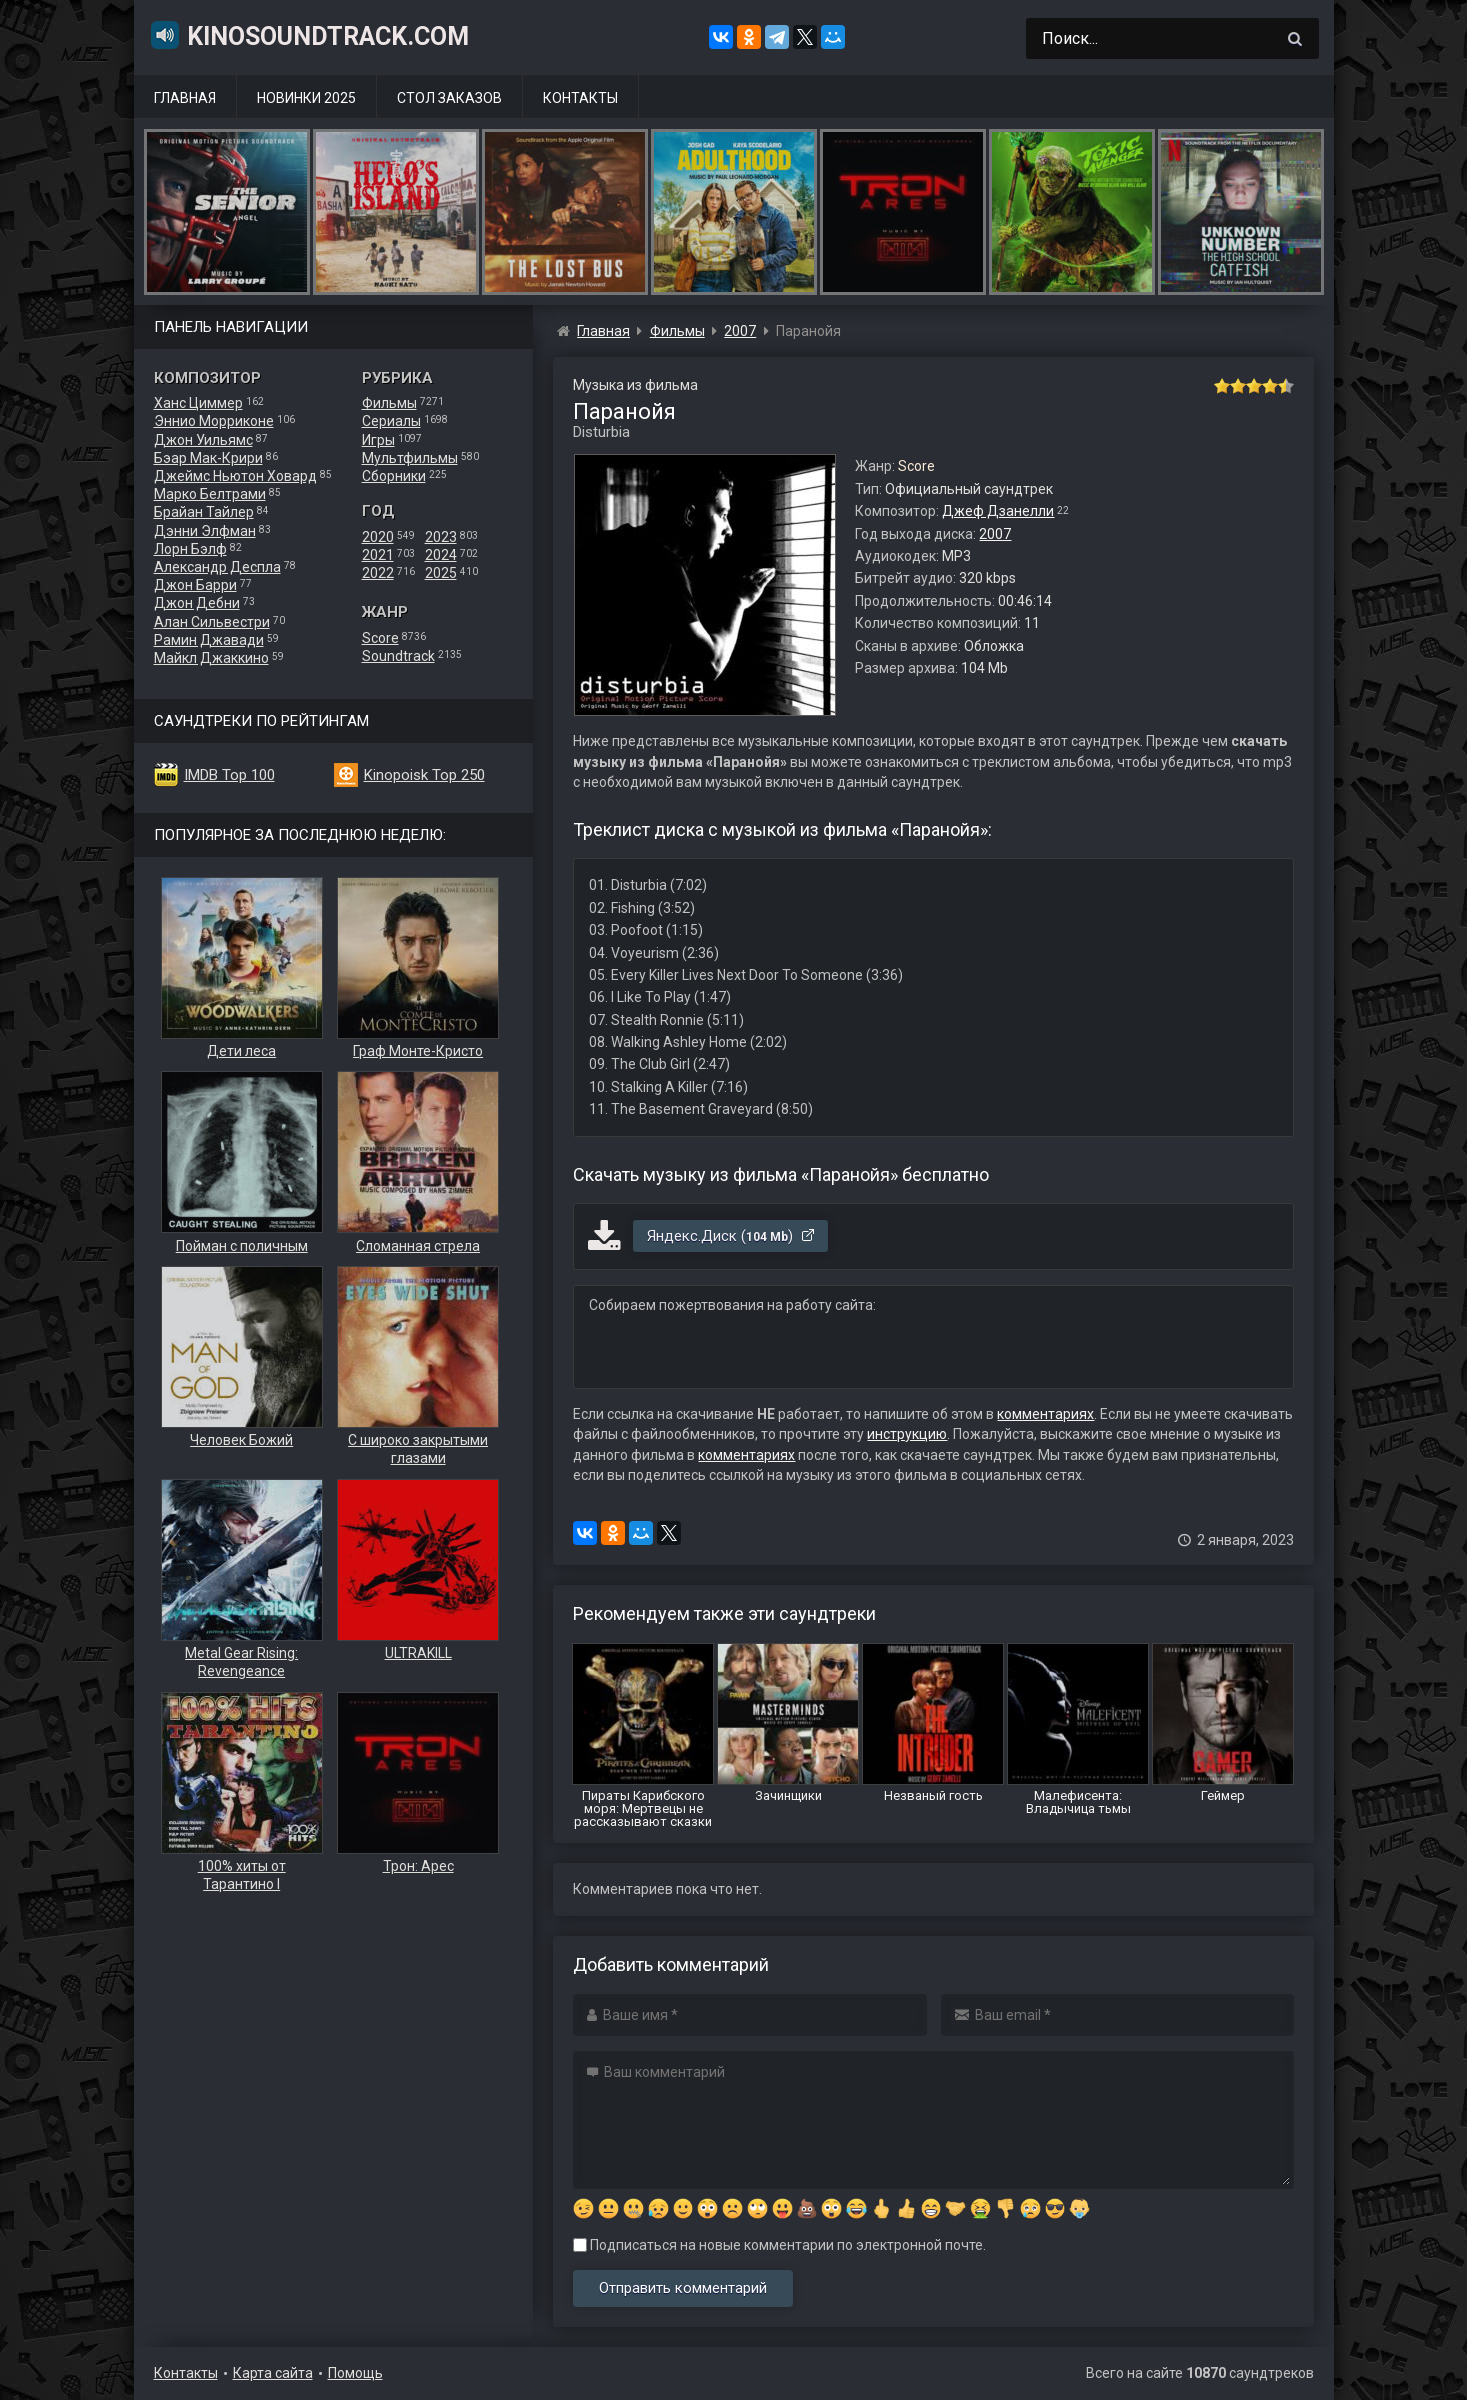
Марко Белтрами (210, 494)
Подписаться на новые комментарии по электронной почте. (779, 2245)
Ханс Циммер (198, 403)
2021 (378, 555)
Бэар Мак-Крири (208, 458)
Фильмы (389, 403)
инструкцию (907, 1434)
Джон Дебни (197, 603)
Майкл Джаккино (211, 658)
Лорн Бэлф (190, 549)
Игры (378, 440)
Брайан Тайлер (204, 512)
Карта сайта (273, 2373)
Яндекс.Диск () (731, 1236)
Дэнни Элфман (205, 531)
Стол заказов (449, 98)
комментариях (1045, 1414)
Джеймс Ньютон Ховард (235, 476)
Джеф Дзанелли (998, 511)
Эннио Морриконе (214, 421)
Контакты (580, 98)
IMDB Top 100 (229, 775)
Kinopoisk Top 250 (424, 775)
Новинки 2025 (306, 98)
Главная (185, 98)
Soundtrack (398, 656)
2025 (441, 573)
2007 (995, 534)
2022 (378, 573)
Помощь (355, 2373)
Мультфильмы (410, 458)
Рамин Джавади (209, 640)
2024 (441, 555)
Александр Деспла (217, 567)
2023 (441, 537)
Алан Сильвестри (212, 622)
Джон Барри (195, 585)
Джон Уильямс (203, 440)
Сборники (394, 476)
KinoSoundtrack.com (309, 35)
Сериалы (391, 421)
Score (380, 638)
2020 (378, 537)
